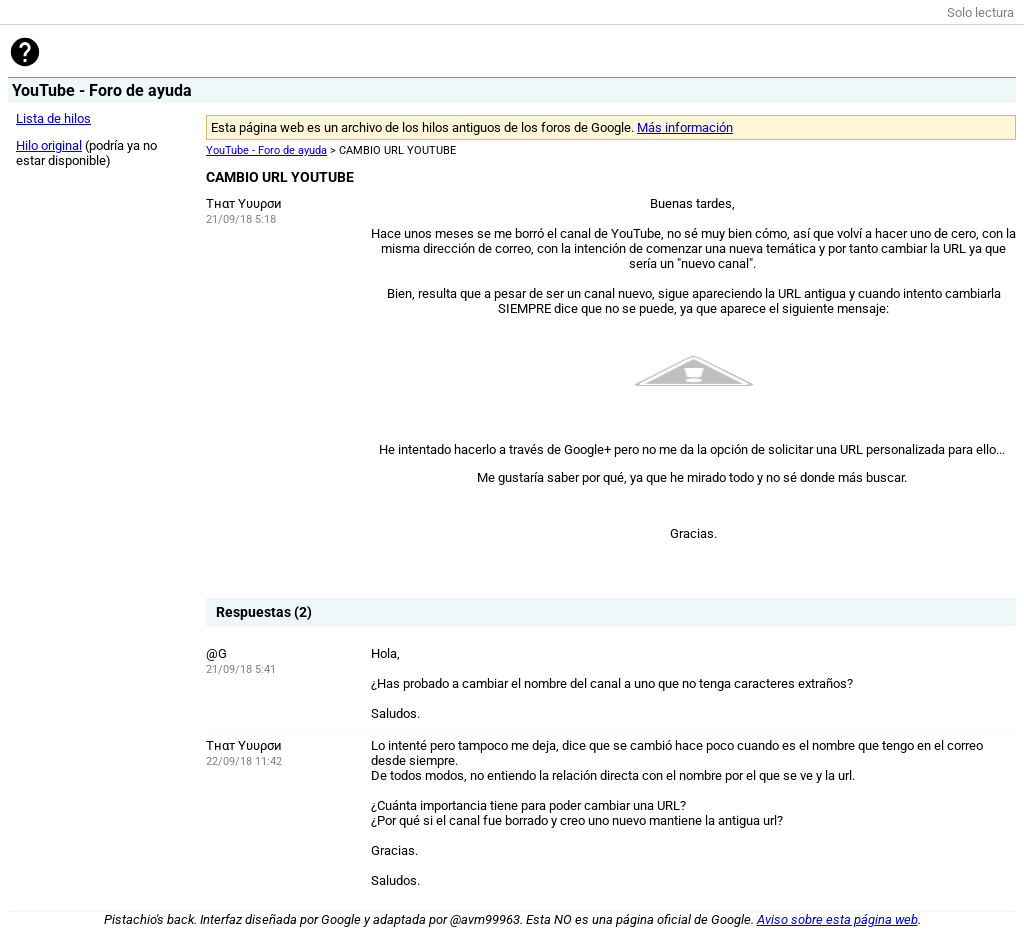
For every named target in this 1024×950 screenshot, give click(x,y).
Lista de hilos (53, 118)
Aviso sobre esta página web (837, 919)
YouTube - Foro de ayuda (266, 150)
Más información (685, 127)
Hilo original (49, 145)
